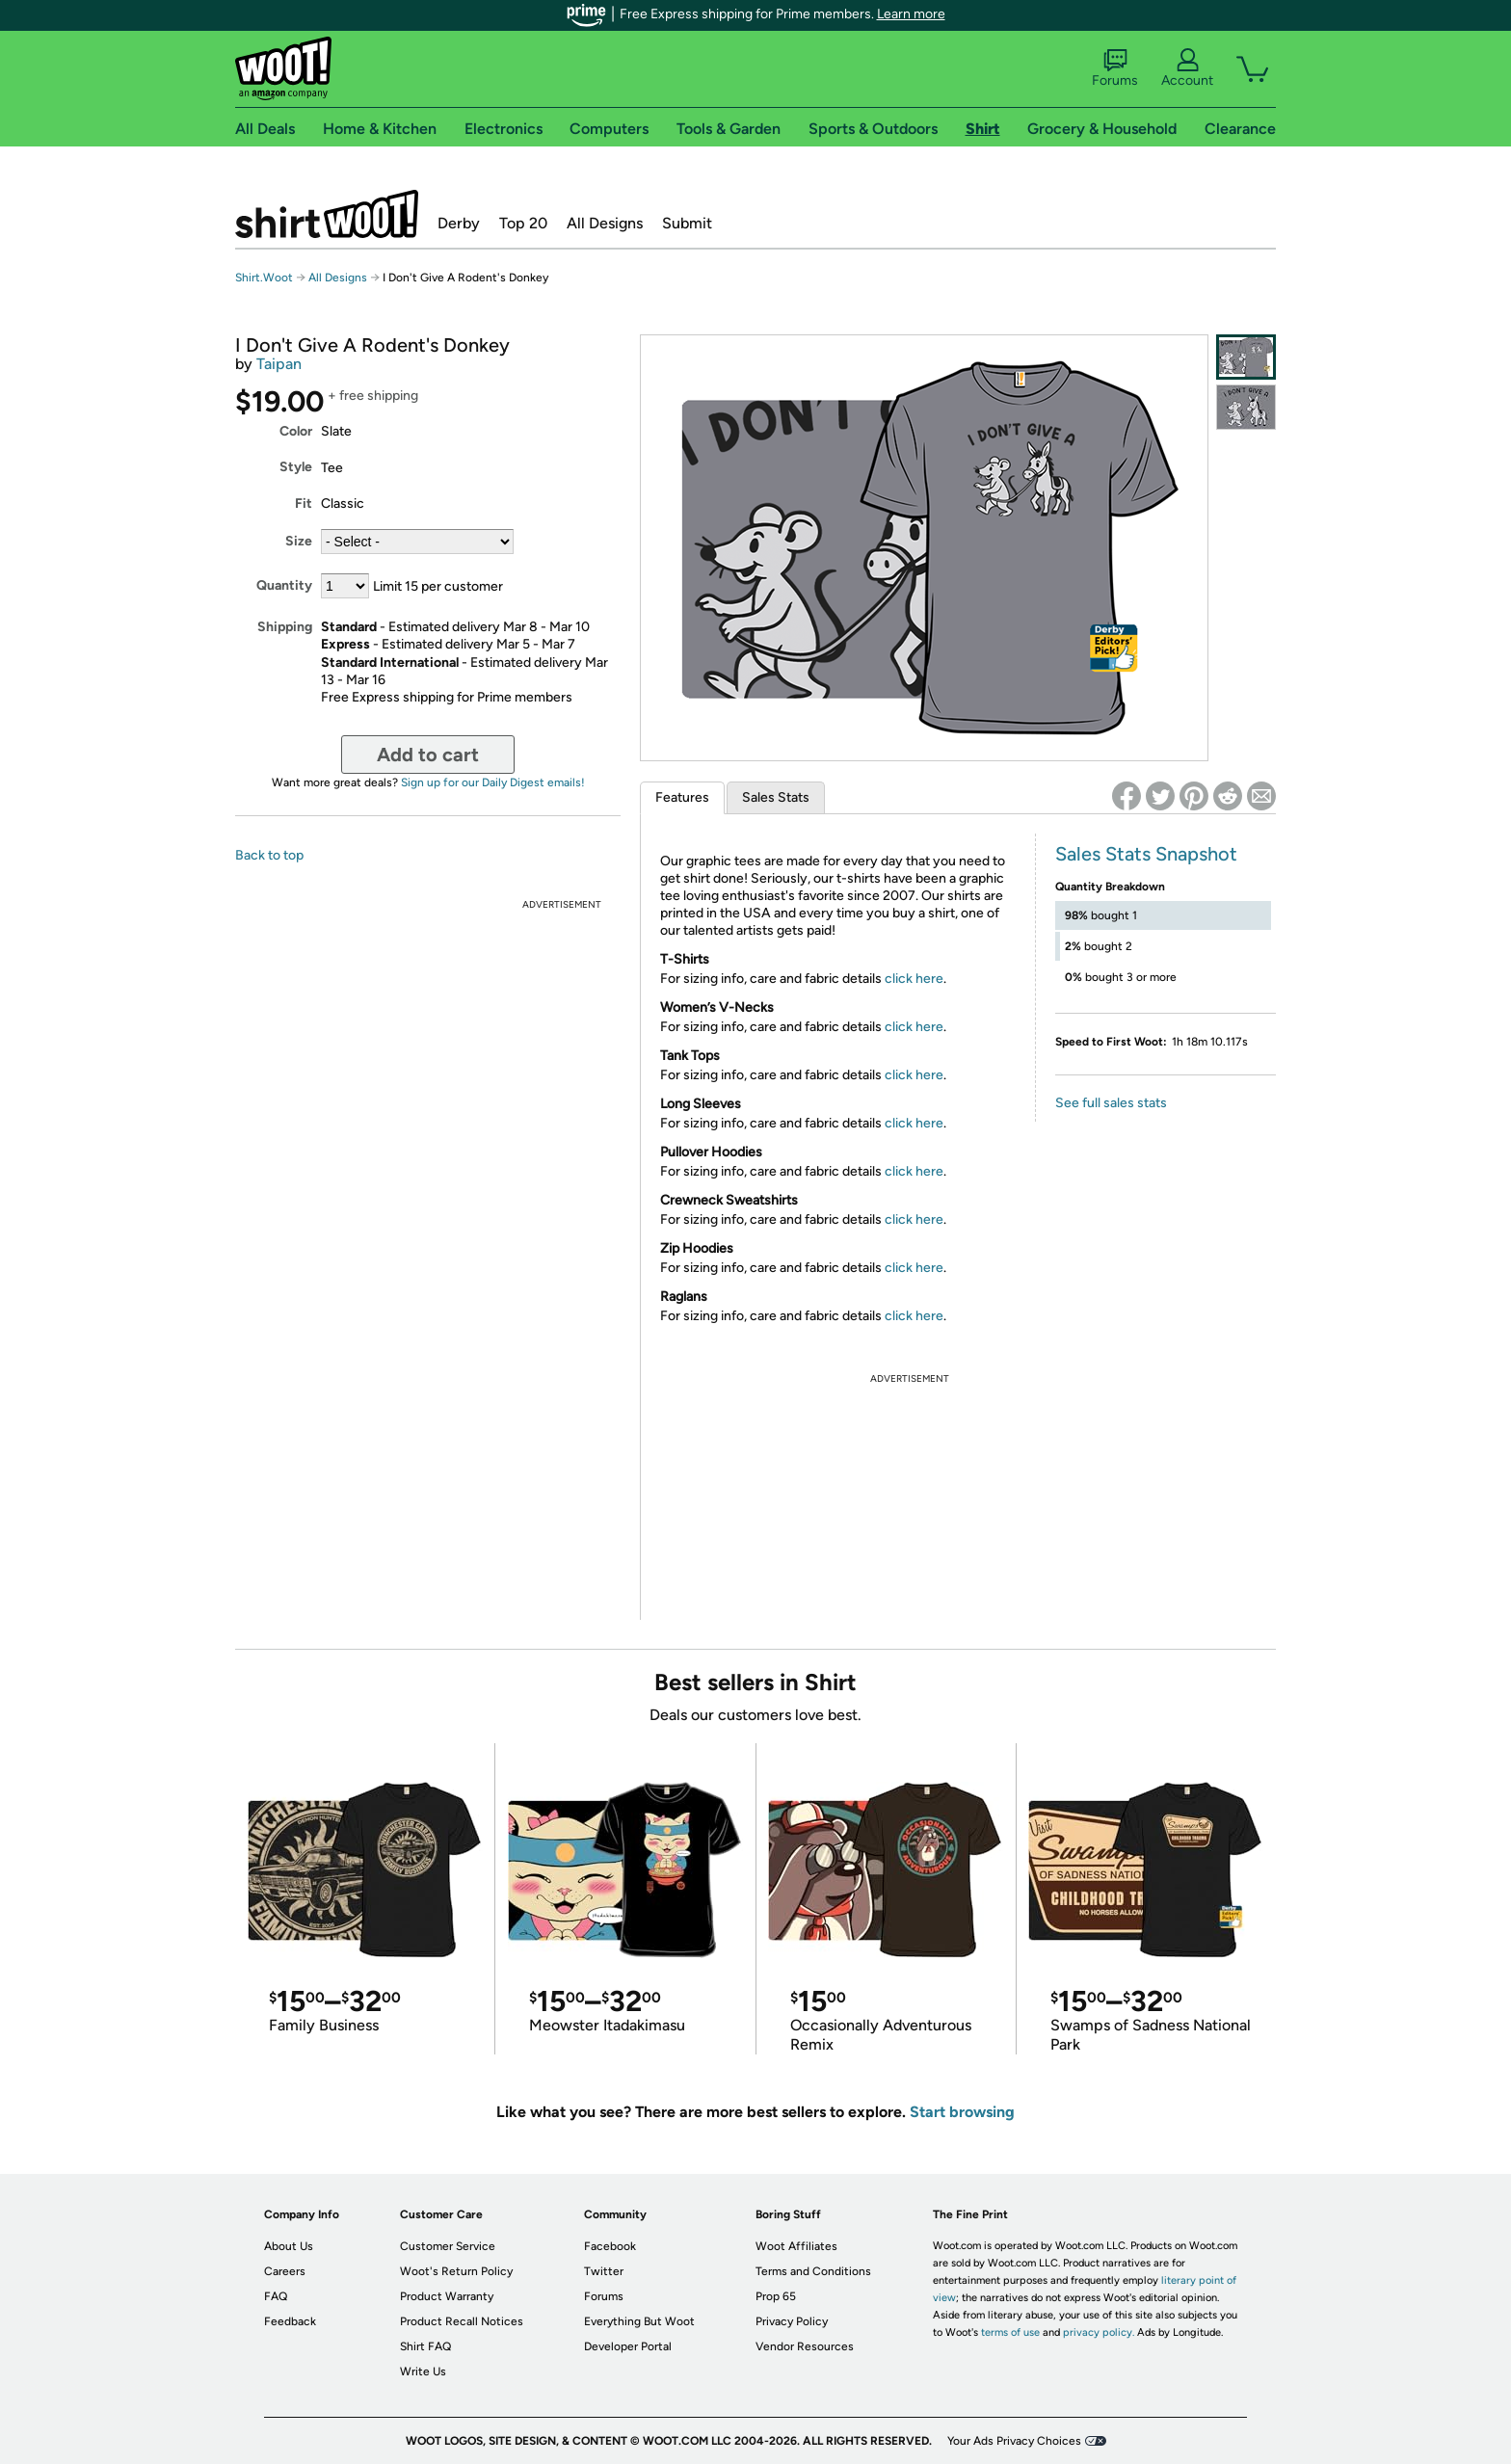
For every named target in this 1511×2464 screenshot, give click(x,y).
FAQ (275, 2296)
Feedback (290, 2321)
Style (295, 467)
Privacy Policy (792, 2321)
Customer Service (447, 2246)
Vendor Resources (805, 2346)
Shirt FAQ (425, 2346)
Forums (1115, 68)
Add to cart (428, 754)
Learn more (911, 14)
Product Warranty (446, 2296)
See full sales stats (1111, 1103)
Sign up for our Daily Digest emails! (493, 782)
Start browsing (962, 2112)
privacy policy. (1098, 2332)
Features (682, 797)
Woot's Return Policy (456, 2271)
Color (295, 431)
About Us (288, 2246)
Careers (284, 2271)
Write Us (423, 2371)
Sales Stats (775, 797)
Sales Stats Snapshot (1146, 853)
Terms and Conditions (813, 2271)
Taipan (279, 364)
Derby (458, 223)
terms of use (1010, 2332)
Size (298, 541)
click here (914, 978)
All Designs (605, 223)
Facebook (610, 2246)
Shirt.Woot (326, 214)
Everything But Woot (639, 2321)
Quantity (284, 585)
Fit (303, 503)
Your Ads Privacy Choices (1014, 2441)
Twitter (603, 2271)
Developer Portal (628, 2346)
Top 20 (523, 223)
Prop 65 (776, 2296)
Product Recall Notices (461, 2321)
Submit (687, 223)
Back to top (269, 855)
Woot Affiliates (796, 2246)
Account (1187, 68)
